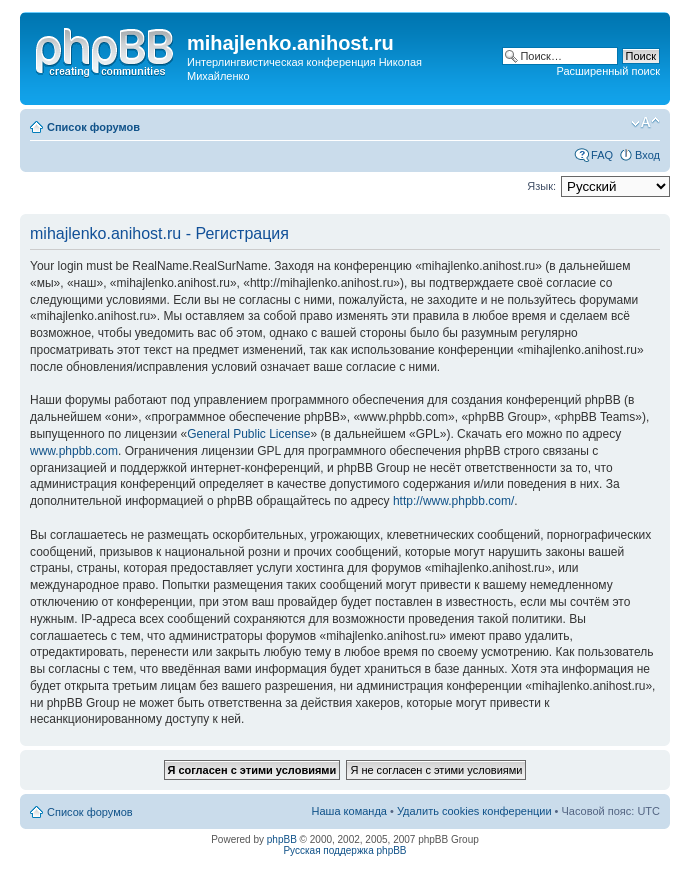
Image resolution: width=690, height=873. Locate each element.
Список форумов (93, 127)
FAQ (602, 155)
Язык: (541, 186)
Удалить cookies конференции (474, 811)
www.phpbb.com (74, 451)
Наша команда (349, 811)
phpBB (282, 839)
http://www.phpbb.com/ (453, 501)
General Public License (248, 434)
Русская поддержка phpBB (344, 850)
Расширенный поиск (608, 71)
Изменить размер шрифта (645, 123)
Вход (647, 155)
